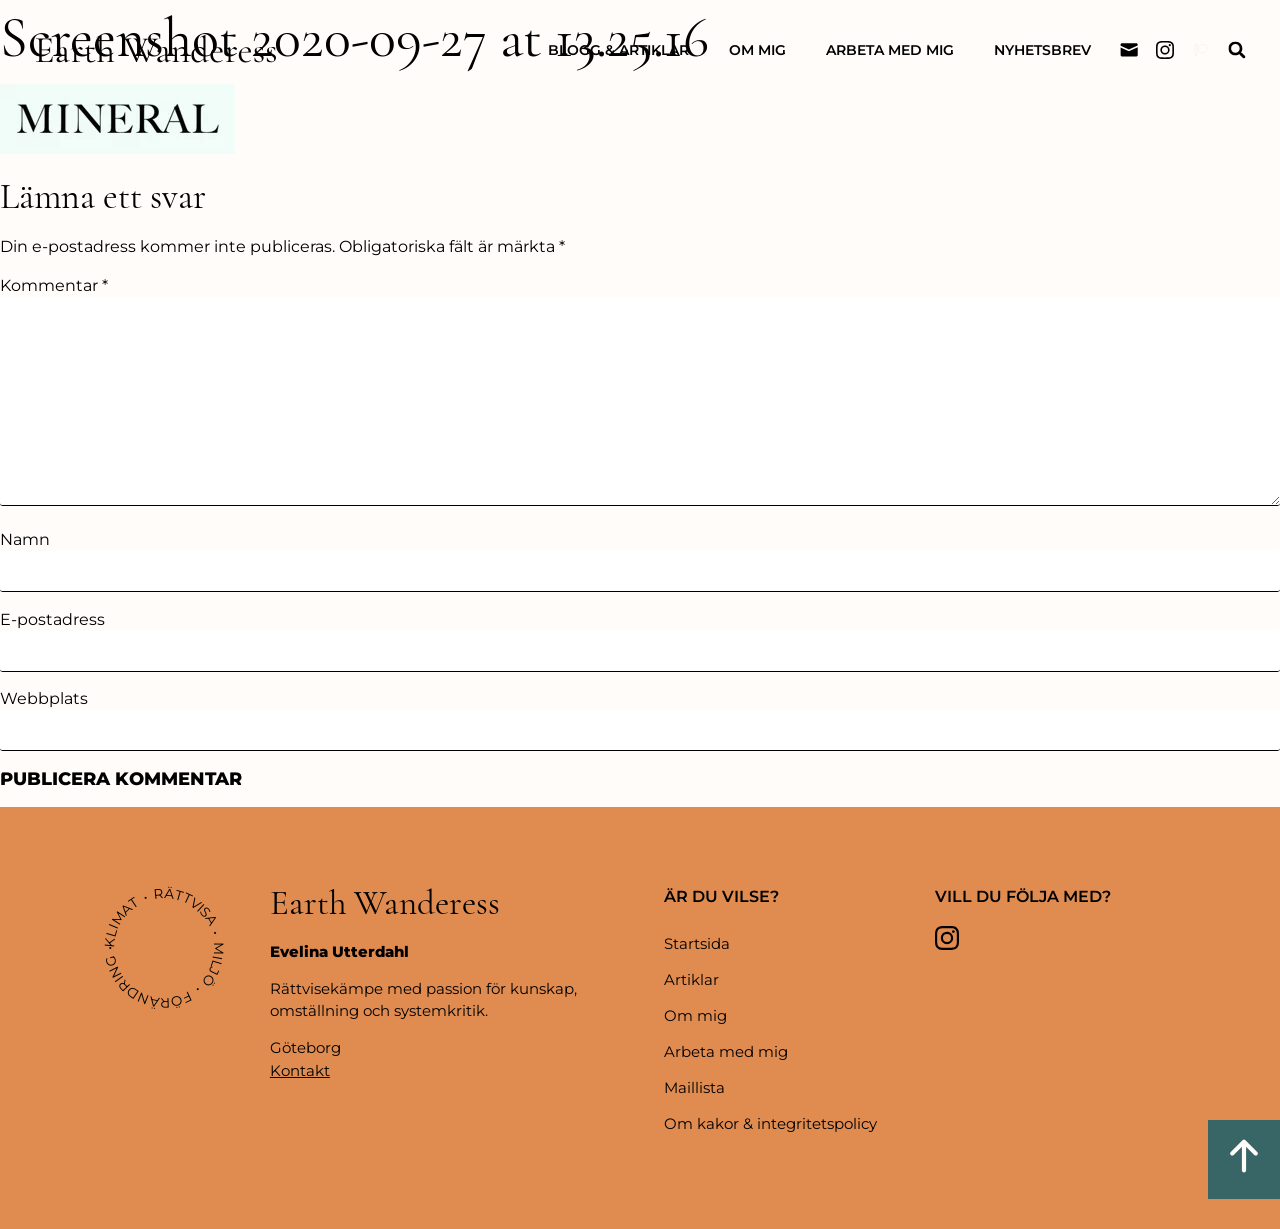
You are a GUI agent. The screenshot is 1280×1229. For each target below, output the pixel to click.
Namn (25, 540)
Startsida (697, 943)
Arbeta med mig (890, 50)
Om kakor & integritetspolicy (770, 1123)
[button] (1236, 50)
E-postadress (52, 620)
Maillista (694, 1087)
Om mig (757, 50)
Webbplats (44, 699)
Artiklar (691, 979)
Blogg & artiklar (618, 50)
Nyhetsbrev (1042, 50)
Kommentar (54, 286)
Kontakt (300, 1070)
